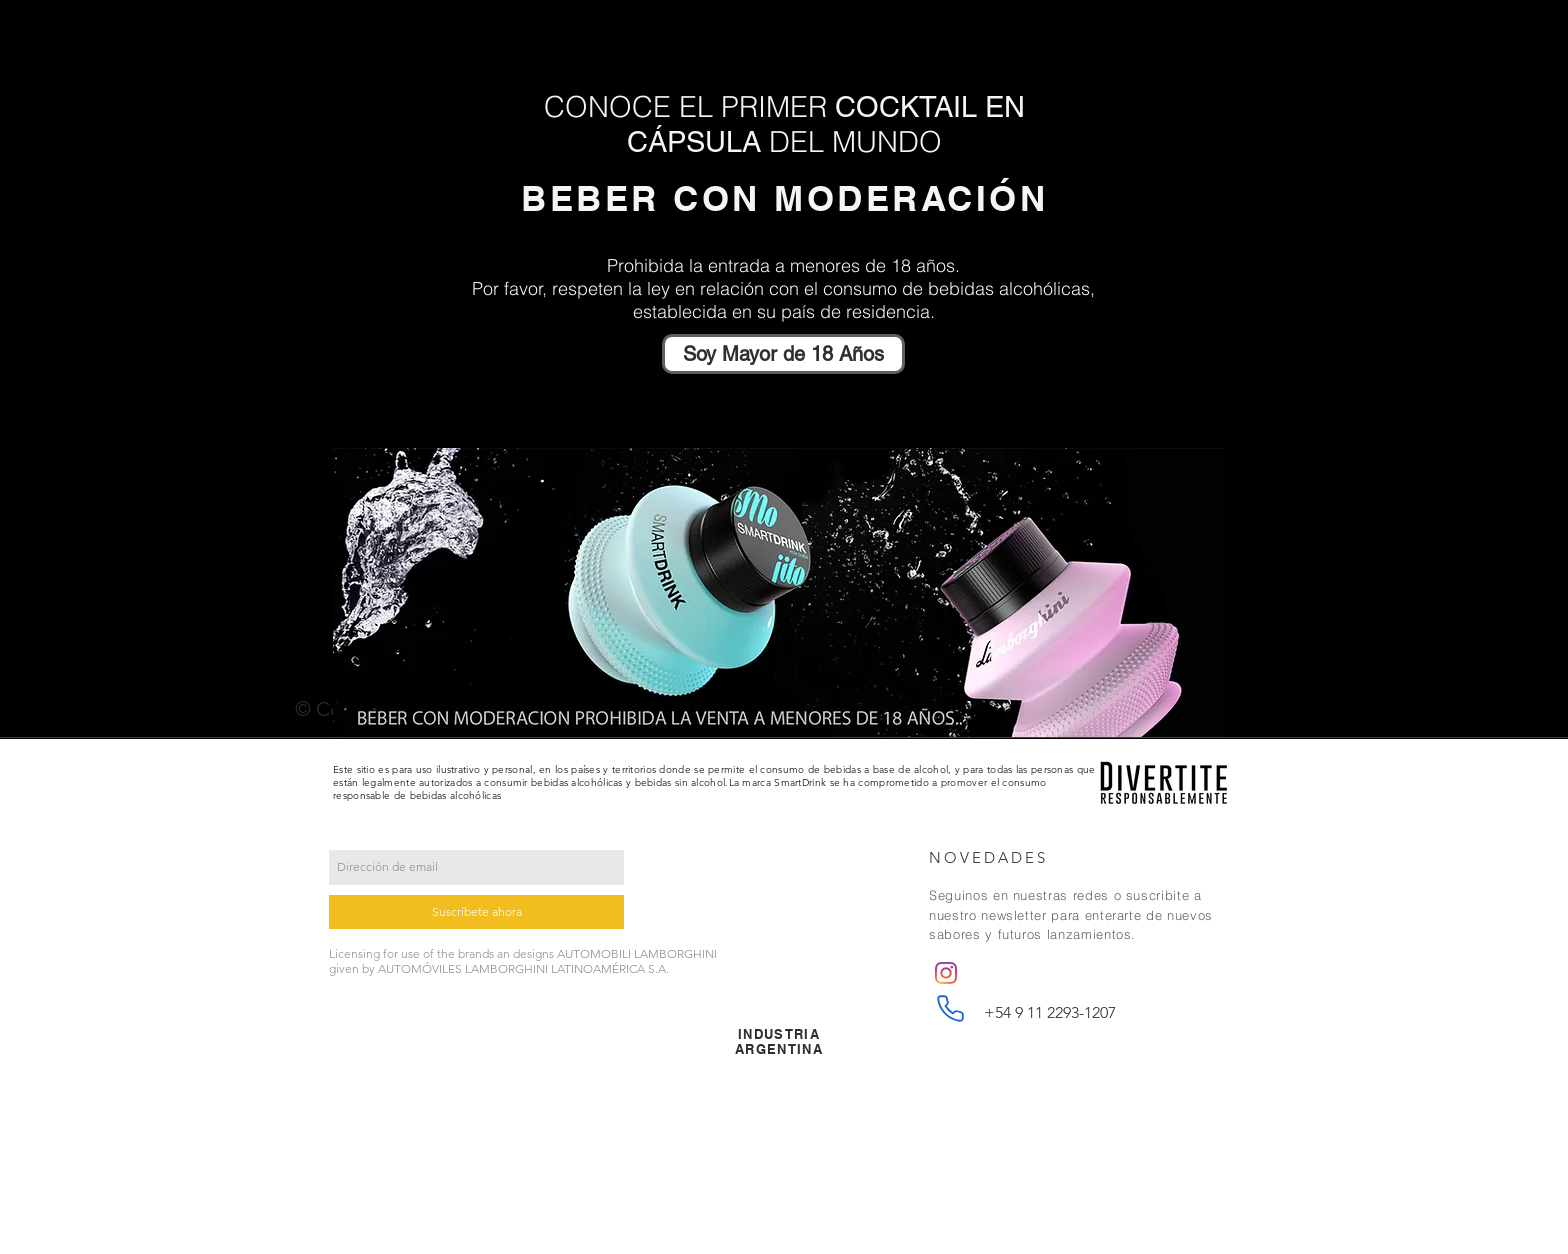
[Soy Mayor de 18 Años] (783, 354)
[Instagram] (946, 973)
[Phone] (950, 1009)
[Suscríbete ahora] (476, 912)
